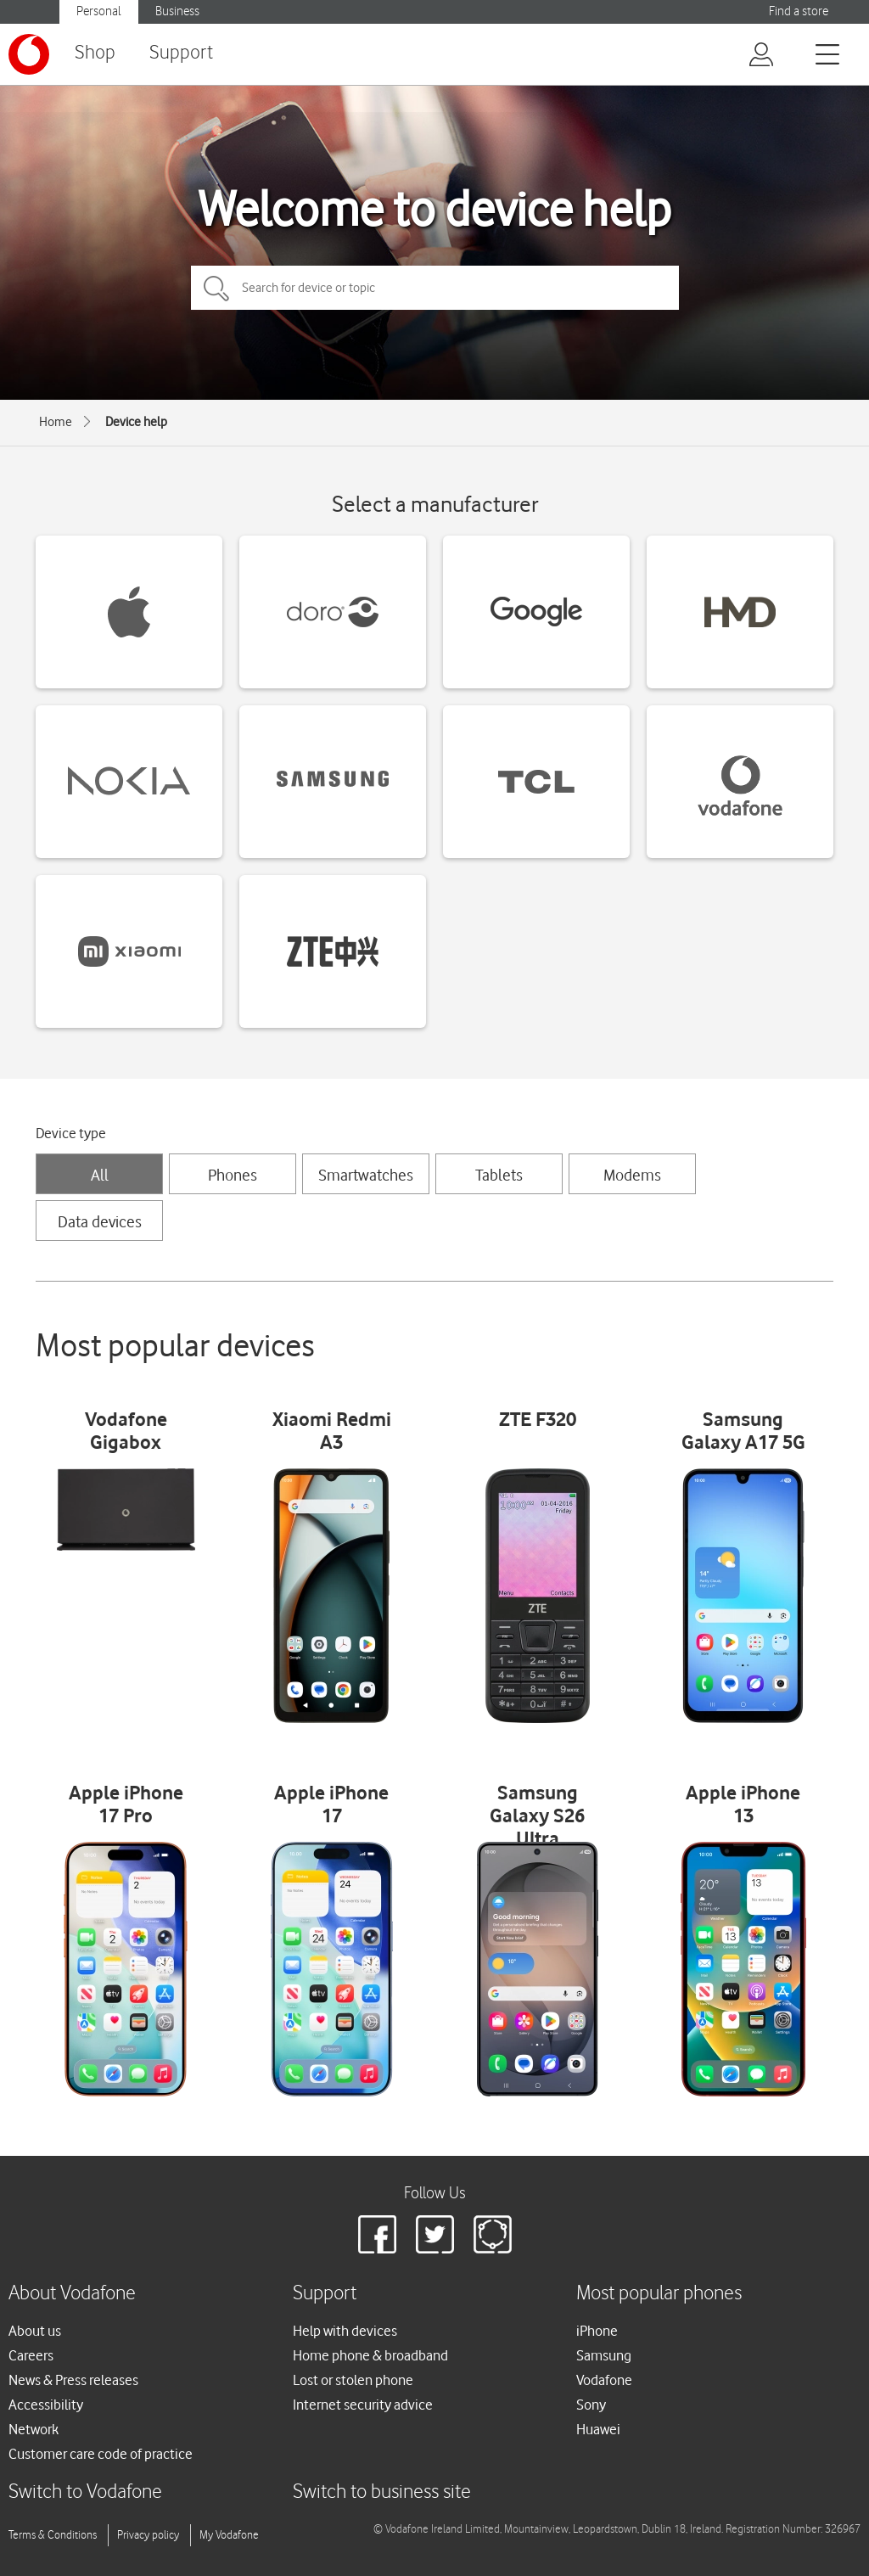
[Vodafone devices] (740, 781)
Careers (30, 2355)
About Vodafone (72, 2293)
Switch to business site (382, 2492)
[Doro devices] (332, 612)
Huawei (598, 2429)
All (100, 1174)
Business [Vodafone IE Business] (177, 11)
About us (34, 2330)
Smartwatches (365, 1174)
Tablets (499, 1174)
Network (33, 2429)
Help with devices (345, 2330)
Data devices (100, 1221)
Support (181, 53)
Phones (232, 1174)
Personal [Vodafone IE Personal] (98, 11)
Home (55, 421)
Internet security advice (363, 2404)
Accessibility (45, 2404)
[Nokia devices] (129, 781)
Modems (632, 1174)
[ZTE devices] (332, 951)
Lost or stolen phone (353, 2379)
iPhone (597, 2330)
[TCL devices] (536, 781)
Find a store (798, 11)
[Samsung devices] (332, 781)
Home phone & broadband (370, 2355)
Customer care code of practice (100, 2453)
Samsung (603, 2355)
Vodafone (604, 2379)
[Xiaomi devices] (129, 951)
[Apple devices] (129, 612)
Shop (95, 53)
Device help (136, 421)
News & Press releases (73, 2379)
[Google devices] (536, 612)
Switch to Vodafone (85, 2492)
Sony (591, 2404)
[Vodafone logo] (28, 54)
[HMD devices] (740, 612)
